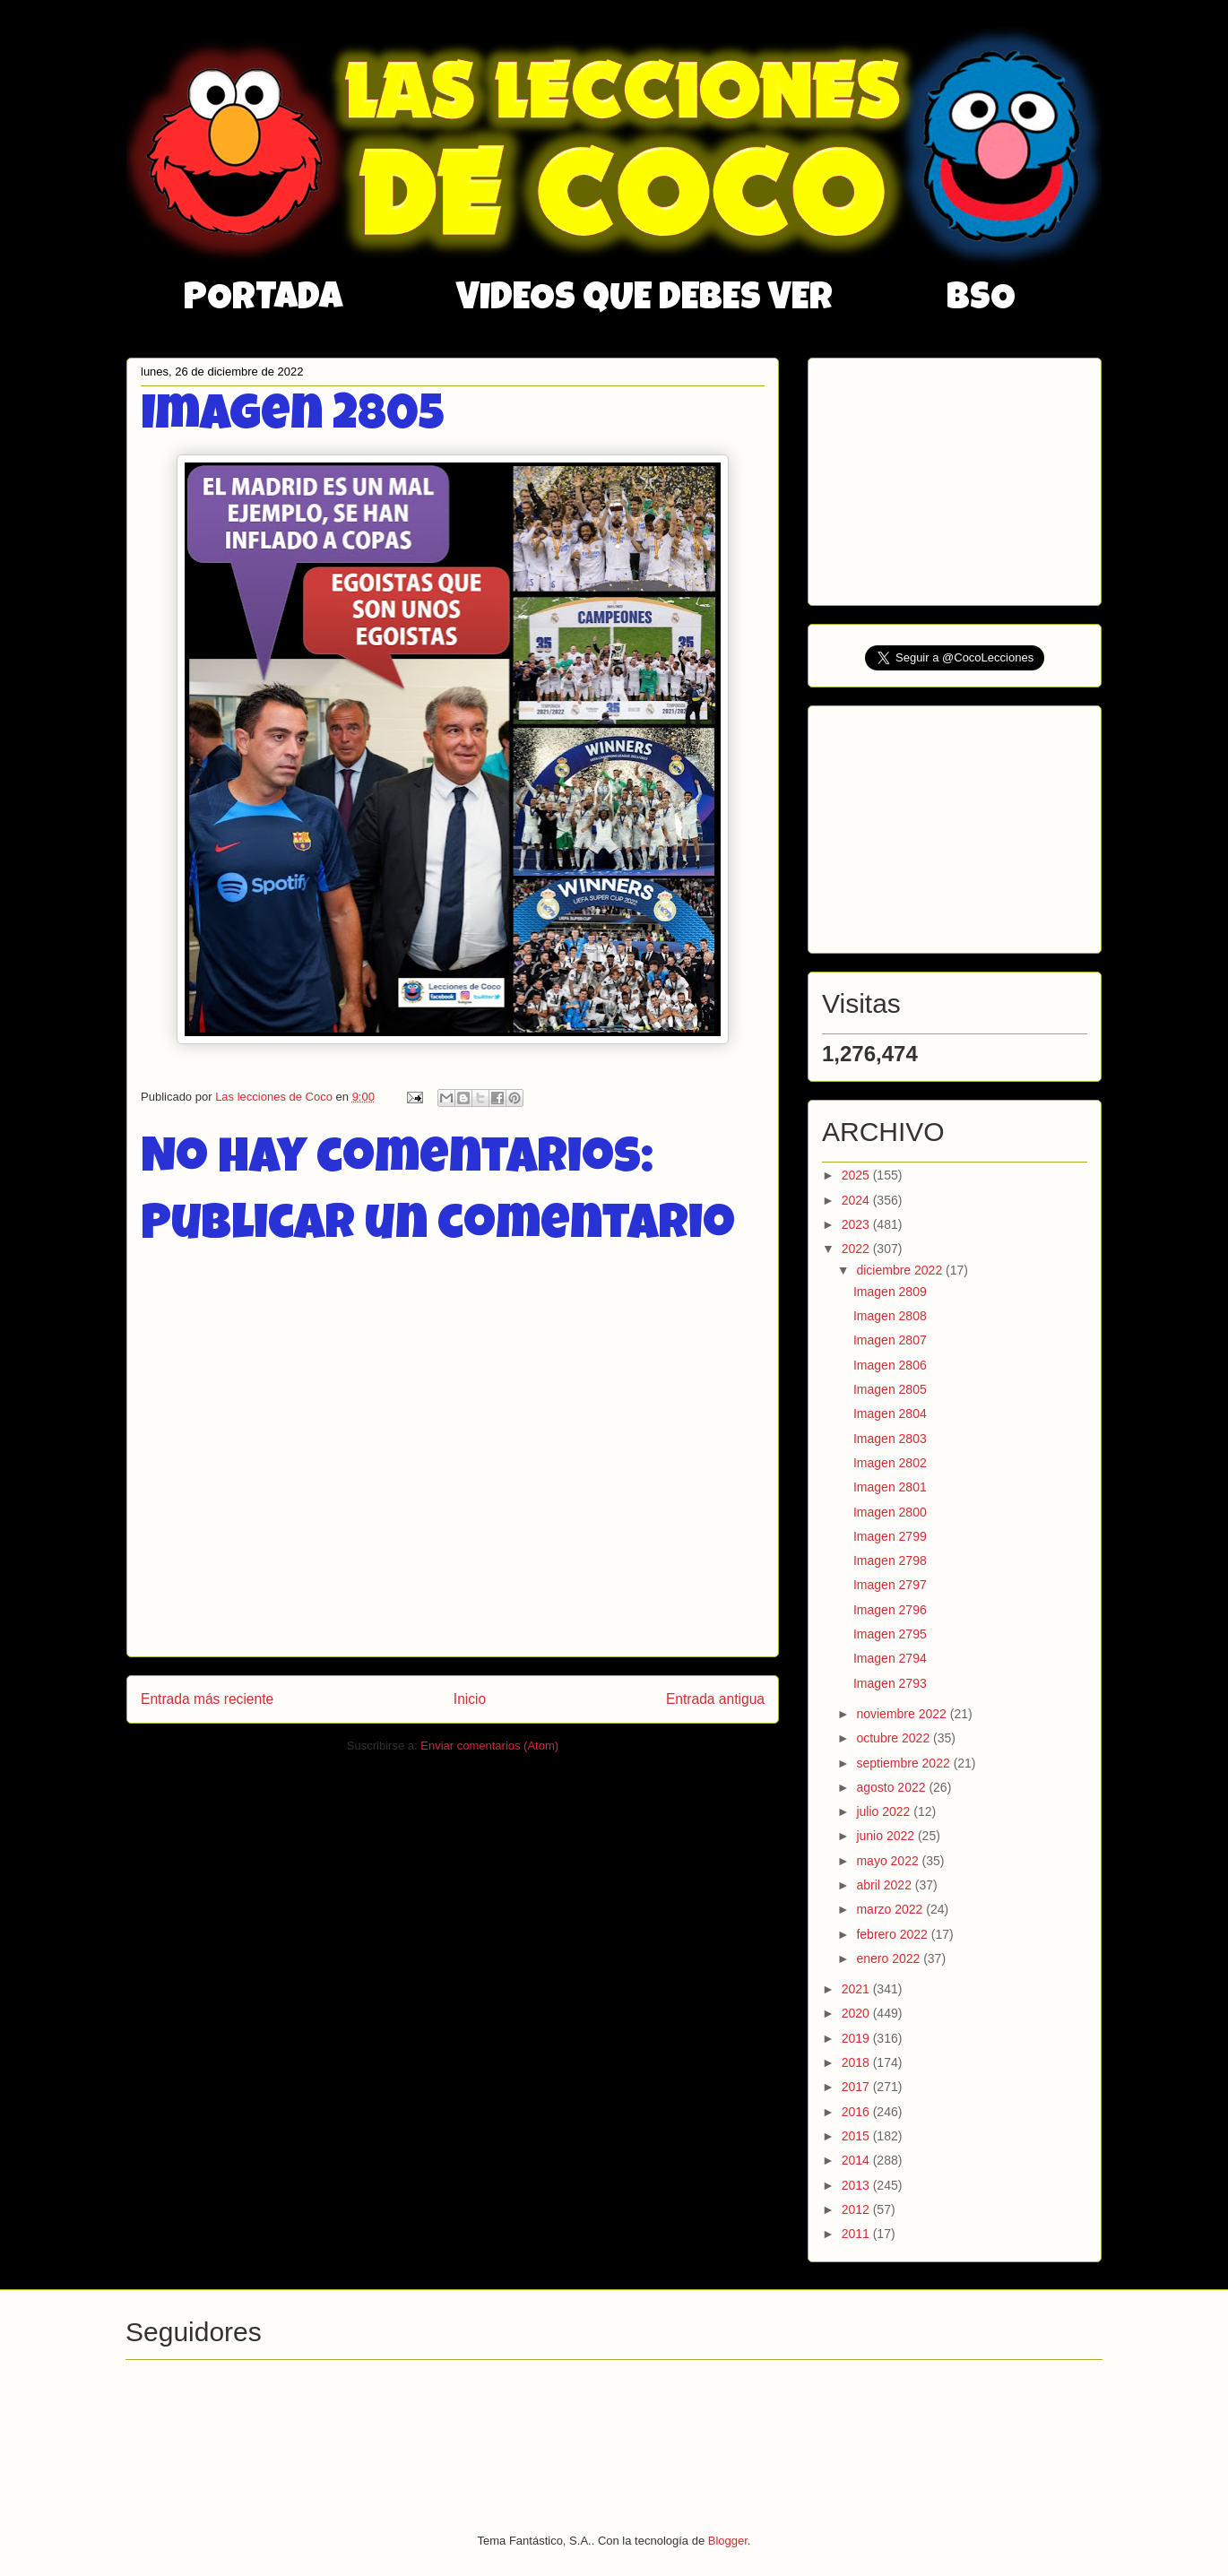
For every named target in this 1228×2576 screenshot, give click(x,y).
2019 (857, 2038)
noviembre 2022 (902, 1714)
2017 (857, 2086)
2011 (857, 2233)
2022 (857, 1248)
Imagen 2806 (890, 1365)
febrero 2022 (893, 1934)
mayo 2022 (888, 1861)
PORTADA (263, 300)
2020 (857, 2013)
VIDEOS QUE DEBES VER (644, 300)
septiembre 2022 (904, 1763)
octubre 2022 (894, 1738)
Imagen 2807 (890, 1340)
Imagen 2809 (890, 1291)
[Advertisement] (956, 477)
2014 (857, 2160)
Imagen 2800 (890, 1512)
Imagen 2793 (890, 1683)
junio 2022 (887, 1835)
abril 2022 (885, 1885)
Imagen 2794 (890, 1658)
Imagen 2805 (890, 1389)
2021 (857, 1989)
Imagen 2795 (890, 1634)
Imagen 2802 (890, 1463)
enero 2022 (889, 1958)
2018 (857, 2062)
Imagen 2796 (890, 1610)
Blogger (728, 2540)
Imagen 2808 (890, 1316)
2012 (857, 2209)
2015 (857, 2136)
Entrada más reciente (207, 1699)
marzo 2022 (891, 1909)
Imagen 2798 (890, 1560)
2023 (857, 1224)
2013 (857, 2185)
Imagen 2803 (890, 1438)
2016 (857, 2112)
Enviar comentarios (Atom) (489, 1745)
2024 (857, 1200)
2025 (857, 1175)
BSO (981, 300)
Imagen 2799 (890, 1536)
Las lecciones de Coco (275, 1096)
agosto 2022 (892, 1787)
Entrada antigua (715, 1699)
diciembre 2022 (901, 1270)
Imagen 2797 (890, 1585)
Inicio (470, 1699)
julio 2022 (884, 1811)
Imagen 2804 (890, 1413)
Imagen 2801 (890, 1487)
